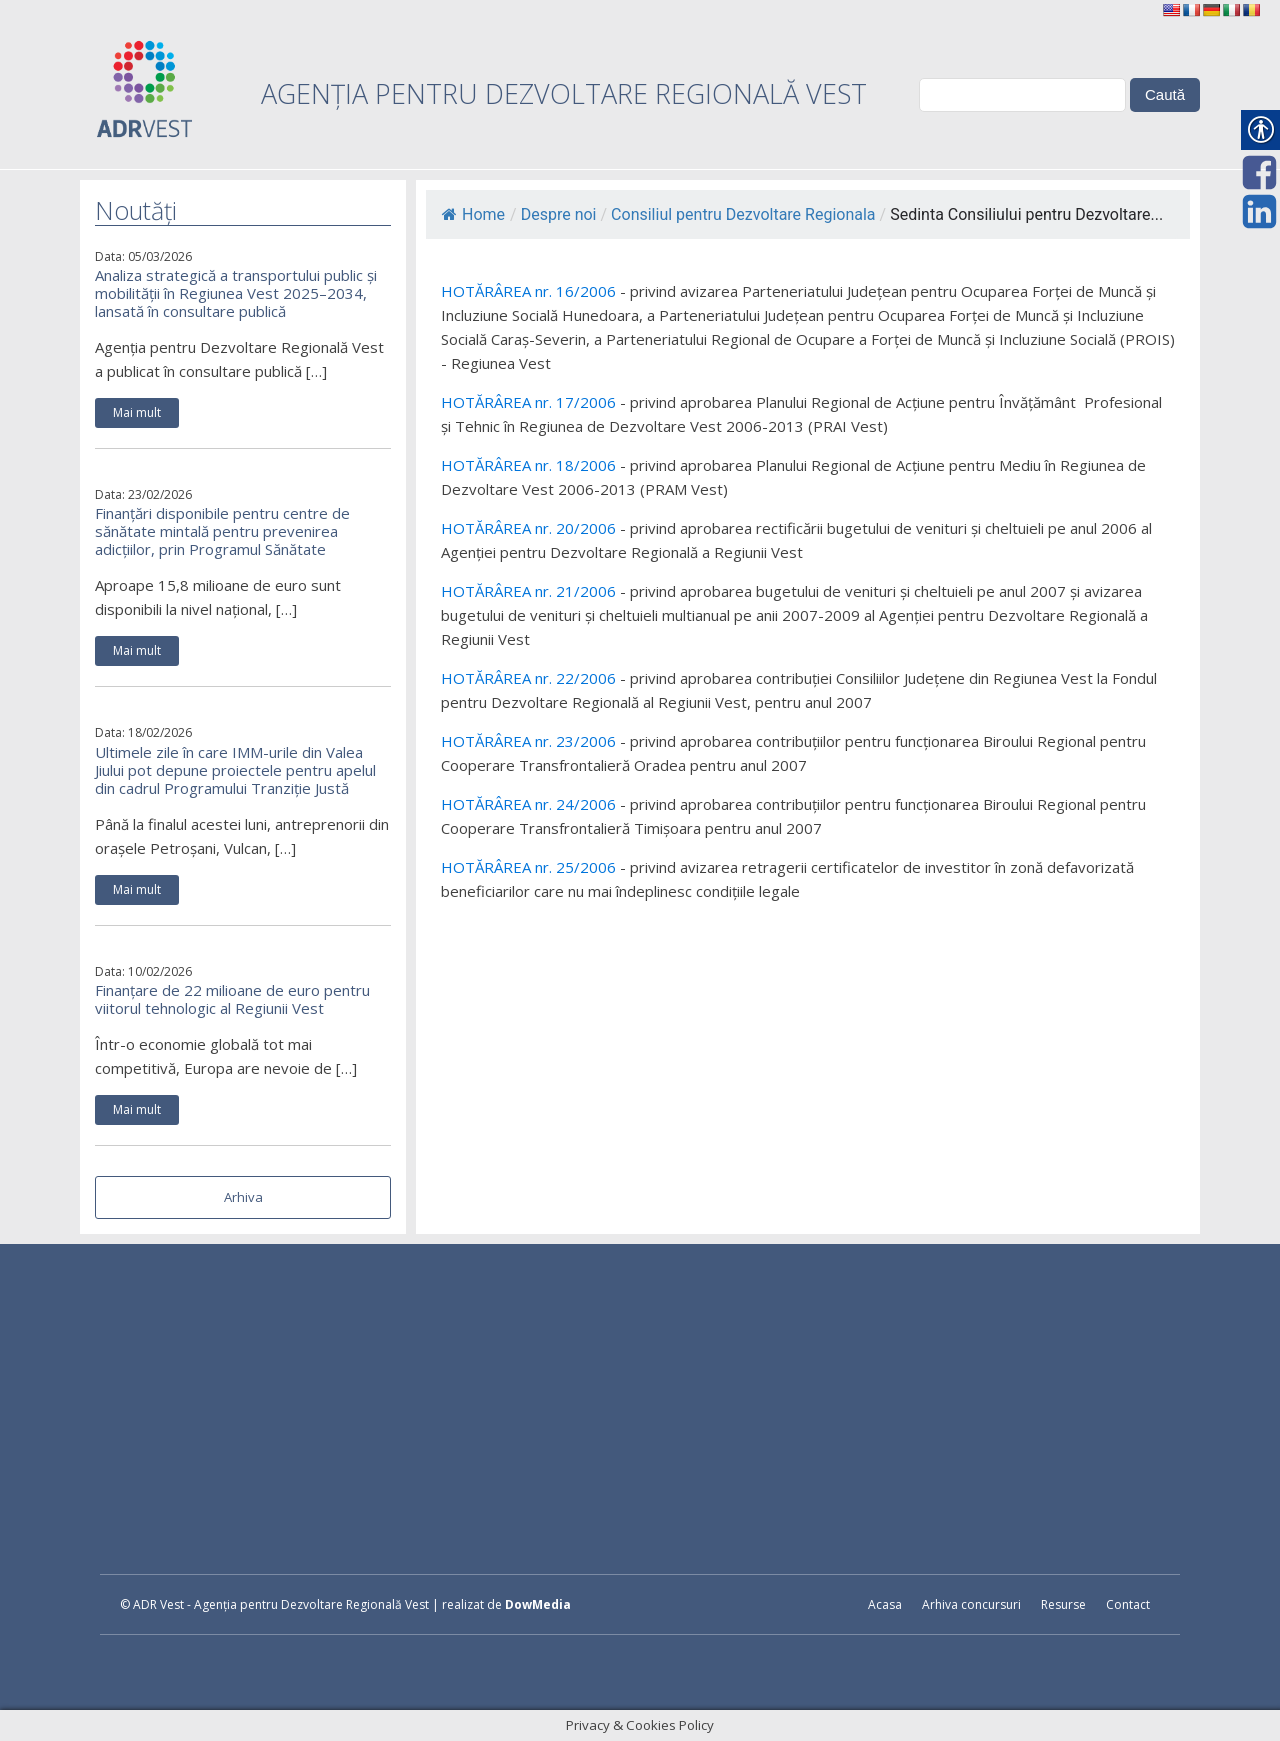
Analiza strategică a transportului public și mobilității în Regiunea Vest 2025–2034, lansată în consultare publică (236, 293)
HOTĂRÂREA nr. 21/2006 (528, 591)
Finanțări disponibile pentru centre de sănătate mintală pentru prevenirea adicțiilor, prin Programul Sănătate (222, 531)
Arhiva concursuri (971, 1604)
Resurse (1063, 1604)
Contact (1128, 1604)
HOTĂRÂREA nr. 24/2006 (528, 804)
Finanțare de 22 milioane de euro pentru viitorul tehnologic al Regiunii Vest (232, 999)
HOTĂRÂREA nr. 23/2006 (528, 741)
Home (473, 214)
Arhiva (243, 1197)
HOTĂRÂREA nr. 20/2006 (528, 528)
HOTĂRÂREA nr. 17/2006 (528, 402)
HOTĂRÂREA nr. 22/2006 (528, 678)
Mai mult (137, 412)
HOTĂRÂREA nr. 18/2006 (528, 465)
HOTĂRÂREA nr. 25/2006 (528, 867)
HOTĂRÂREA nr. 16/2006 (528, 291)
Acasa (885, 1604)
